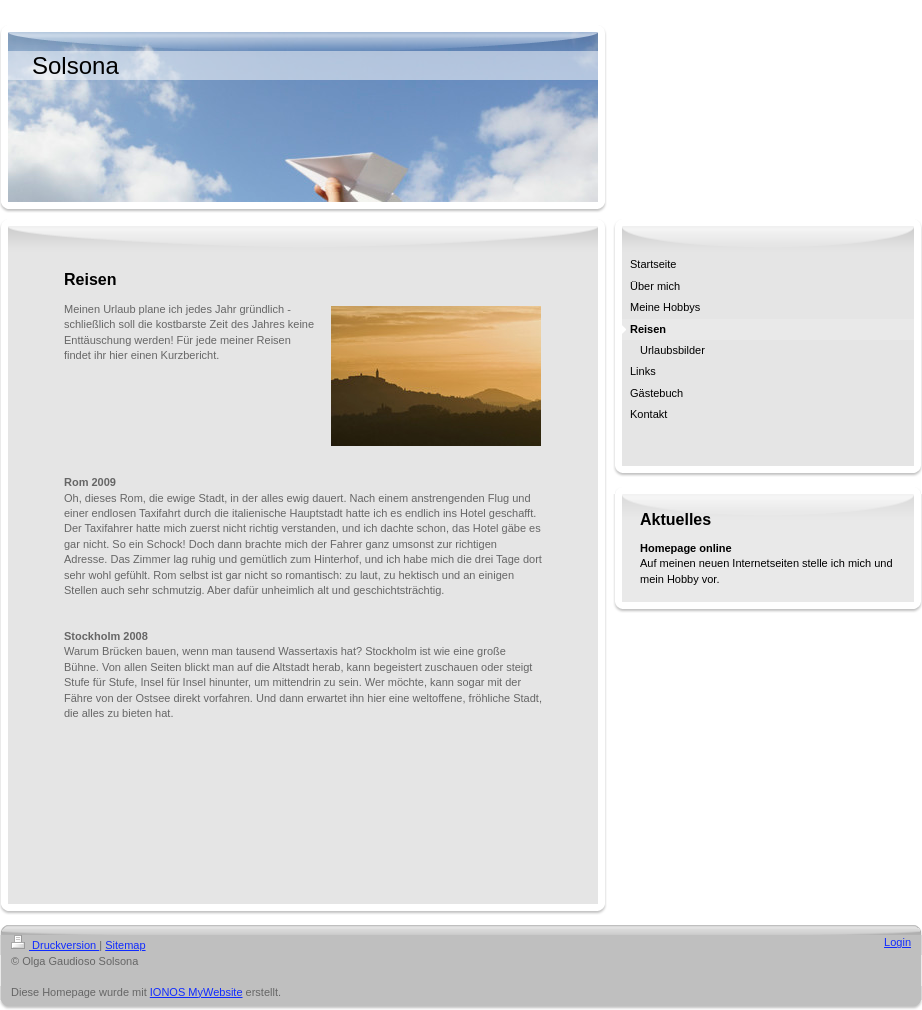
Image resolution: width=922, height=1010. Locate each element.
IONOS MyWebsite (196, 992)
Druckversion (55, 945)
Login (897, 942)
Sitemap (125, 945)
